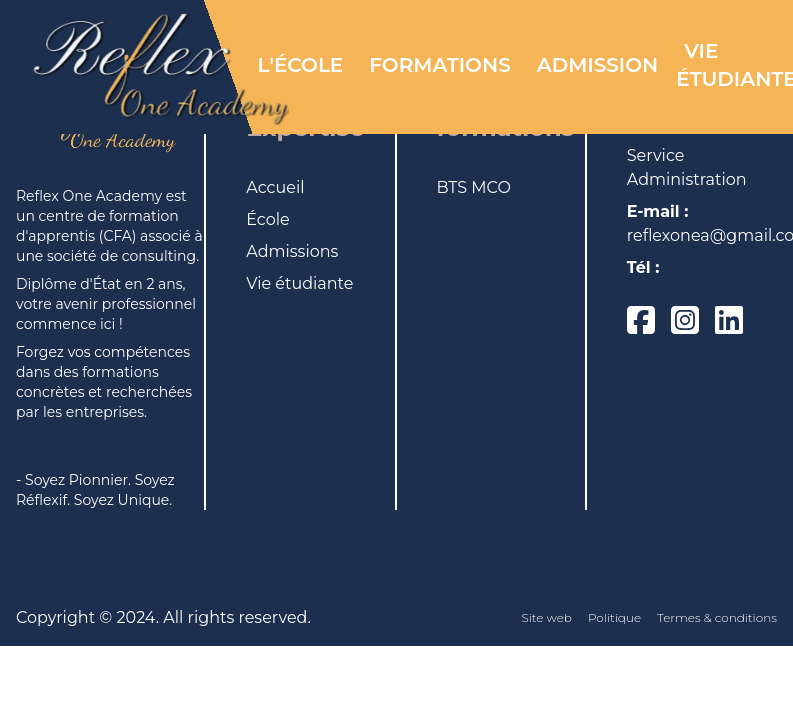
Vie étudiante (299, 283)
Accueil (275, 187)
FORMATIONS (439, 65)
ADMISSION (598, 65)
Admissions (292, 251)
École (267, 219)
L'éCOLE (301, 65)
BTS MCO (474, 187)
